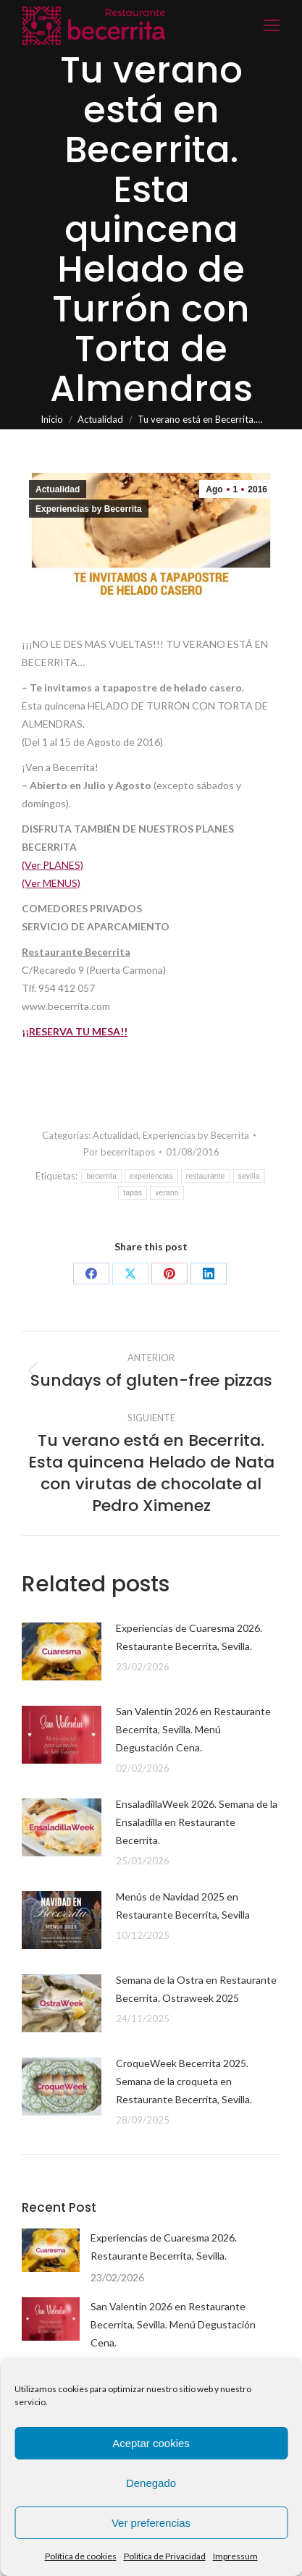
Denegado (151, 2483)
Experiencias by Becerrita (88, 509)
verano (166, 1193)
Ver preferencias (151, 2523)
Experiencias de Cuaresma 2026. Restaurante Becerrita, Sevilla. (189, 1637)
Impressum (235, 2556)
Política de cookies (81, 2556)
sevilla (249, 1176)
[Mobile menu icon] (271, 25)
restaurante (205, 1176)
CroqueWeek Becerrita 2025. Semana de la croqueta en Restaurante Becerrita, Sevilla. (184, 2081)
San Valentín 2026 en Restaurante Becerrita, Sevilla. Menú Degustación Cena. (193, 1729)
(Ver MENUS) (51, 883)
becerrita (101, 1176)
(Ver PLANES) (52, 865)
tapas (132, 1193)
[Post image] (61, 1651)
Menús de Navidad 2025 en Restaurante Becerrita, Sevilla (183, 1905)
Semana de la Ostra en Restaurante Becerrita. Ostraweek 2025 (196, 1989)
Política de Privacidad (165, 2556)
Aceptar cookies (151, 2443)
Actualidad (57, 489)
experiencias (151, 1176)
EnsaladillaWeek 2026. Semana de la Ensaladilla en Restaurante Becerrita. (196, 1822)
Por (119, 1152)
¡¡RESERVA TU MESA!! (74, 1031)
